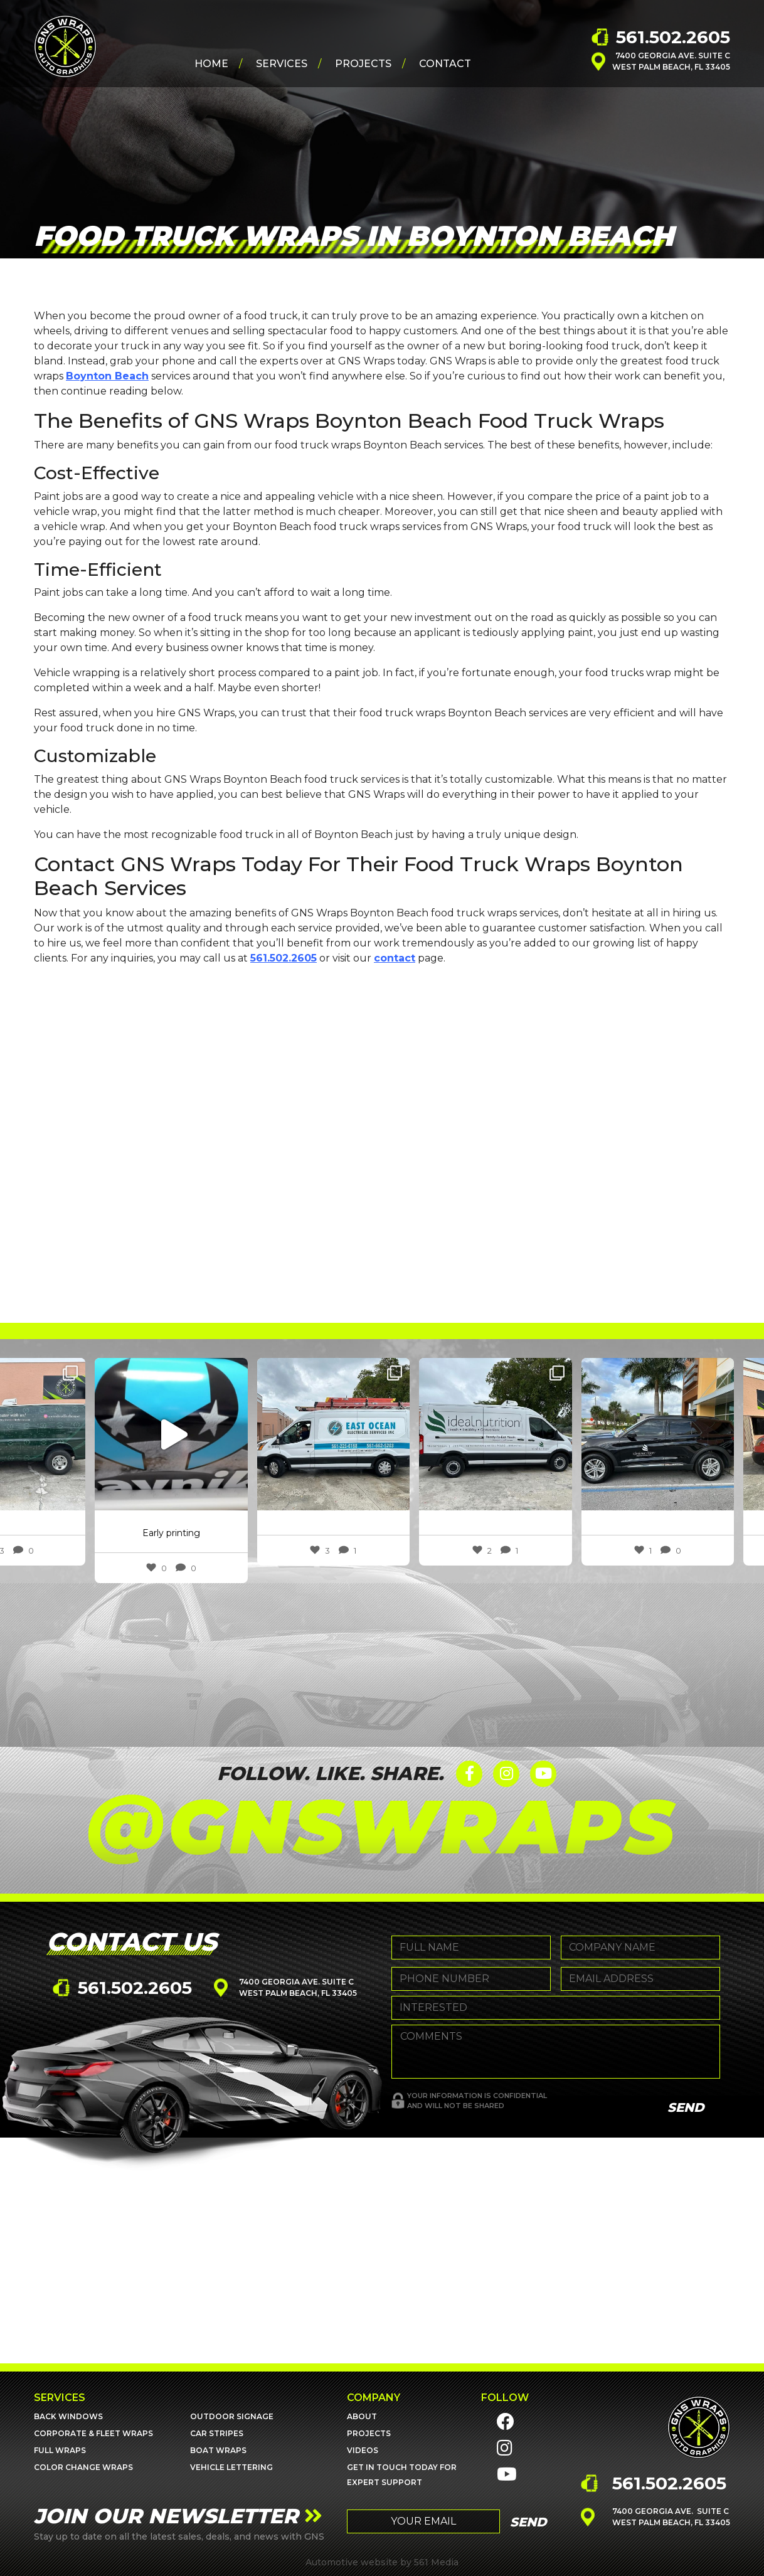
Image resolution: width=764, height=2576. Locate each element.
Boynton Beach (107, 376)
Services (281, 64)
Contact (445, 64)
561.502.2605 (673, 37)
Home (211, 64)
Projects (363, 64)
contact (394, 958)
